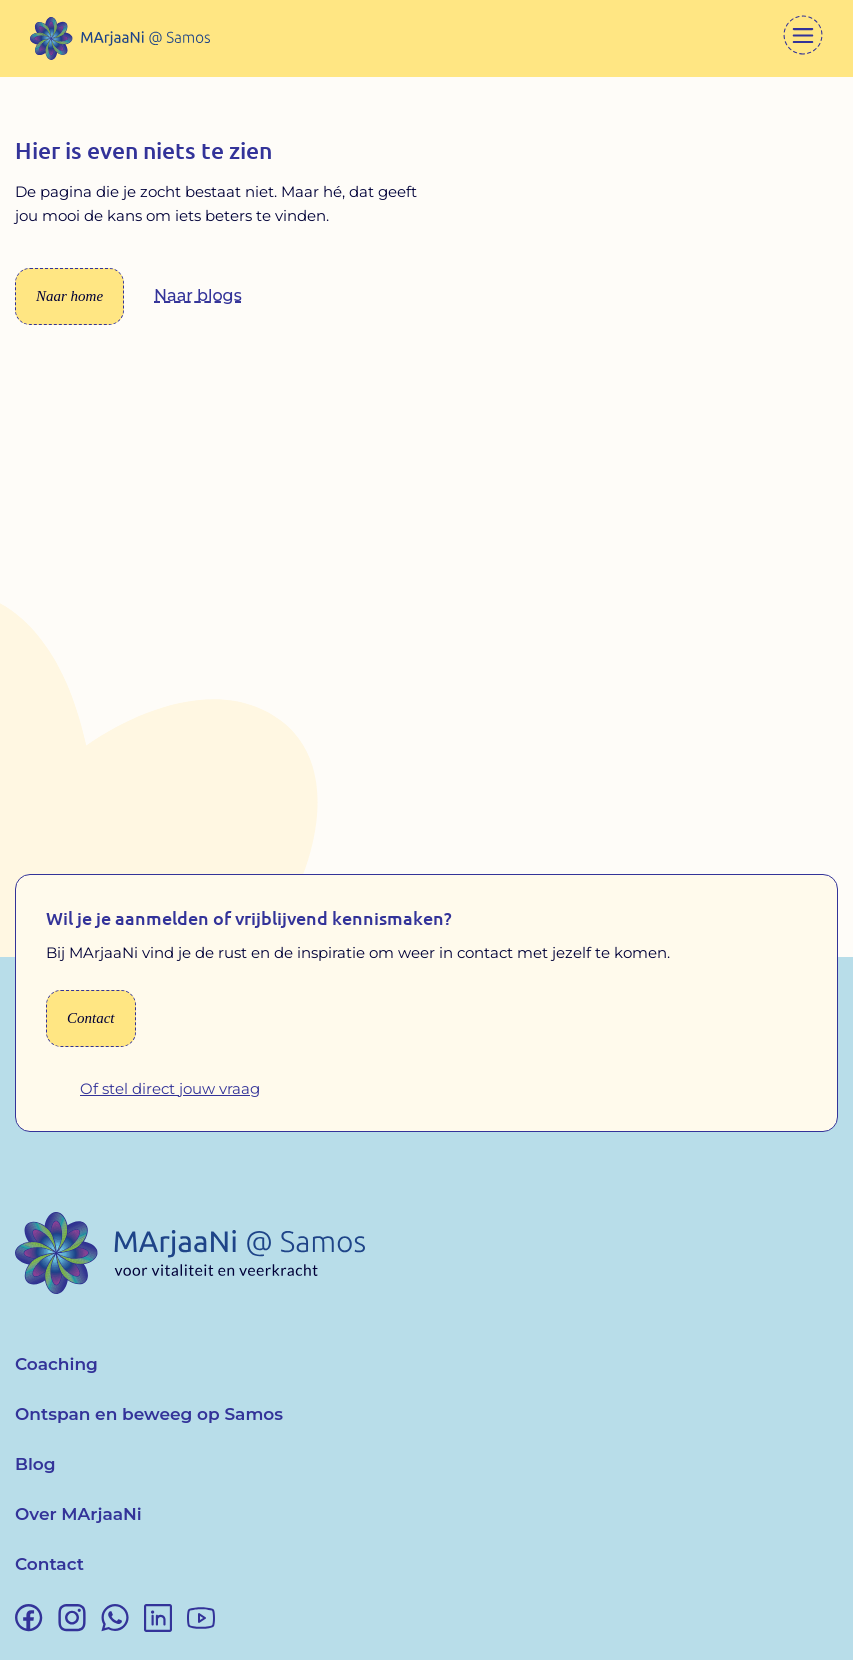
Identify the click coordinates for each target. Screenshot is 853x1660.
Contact (49, 1564)
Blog (35, 1464)
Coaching (56, 1364)
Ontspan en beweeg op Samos (149, 1414)
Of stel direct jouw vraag (170, 1088)
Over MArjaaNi (78, 1514)
